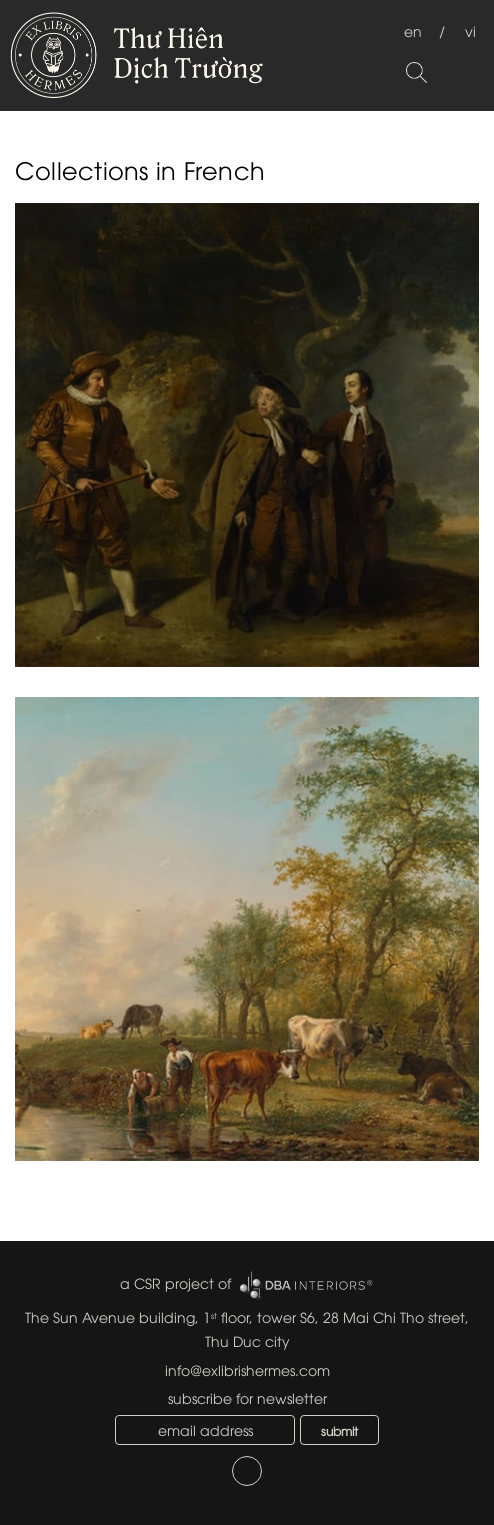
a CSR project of (175, 1282)
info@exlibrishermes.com (247, 1369)
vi (470, 30)
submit (339, 1430)
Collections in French (140, 169)
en (413, 30)
